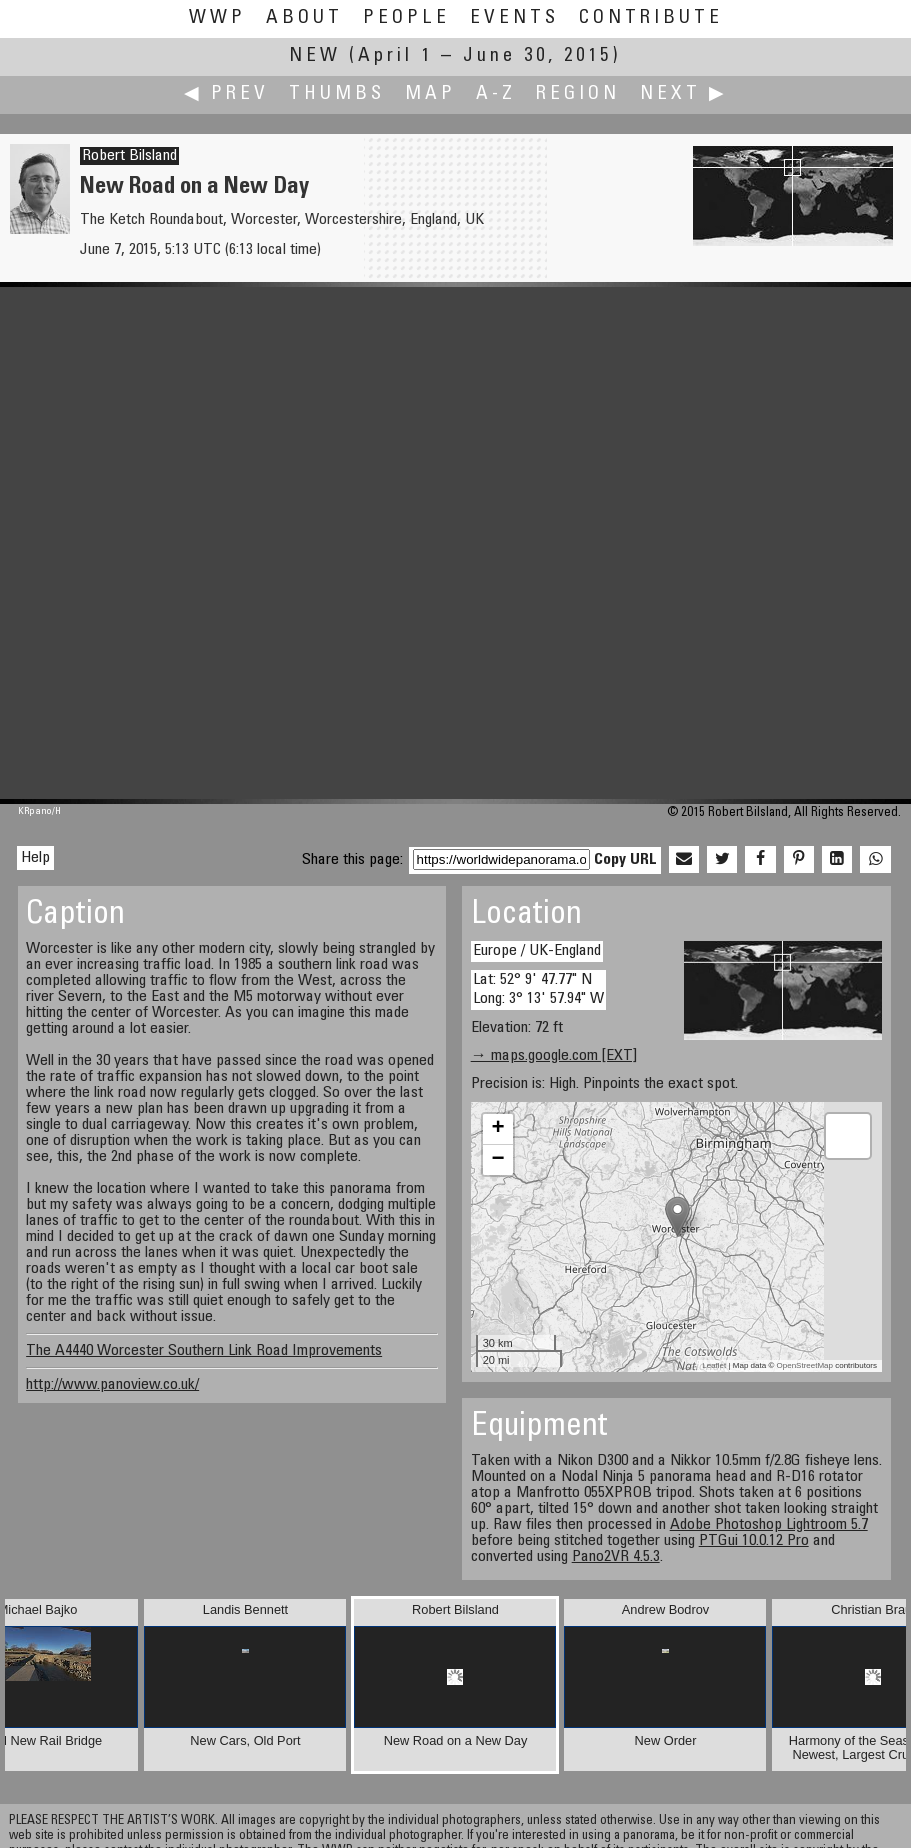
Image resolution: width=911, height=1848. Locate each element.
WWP (217, 18)
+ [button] (498, 1129)
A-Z (496, 94)
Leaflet (714, 1365)
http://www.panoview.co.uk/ (112, 1385)
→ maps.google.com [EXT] (554, 1056)
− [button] (498, 1160)
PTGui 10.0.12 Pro (754, 1541)
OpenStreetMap (805, 1365)
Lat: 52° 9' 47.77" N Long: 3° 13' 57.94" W (538, 989)
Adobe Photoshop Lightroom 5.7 (769, 1525)
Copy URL (625, 860)
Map (430, 94)
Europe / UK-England (537, 951)
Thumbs (337, 94)
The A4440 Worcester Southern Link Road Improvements (204, 1351)
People (406, 18)
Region (578, 94)
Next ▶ (684, 94)
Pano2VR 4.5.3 (616, 1557)
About (304, 18)
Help (35, 858)
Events (514, 18)
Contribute (651, 18)
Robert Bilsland (129, 156)
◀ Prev (226, 94)
